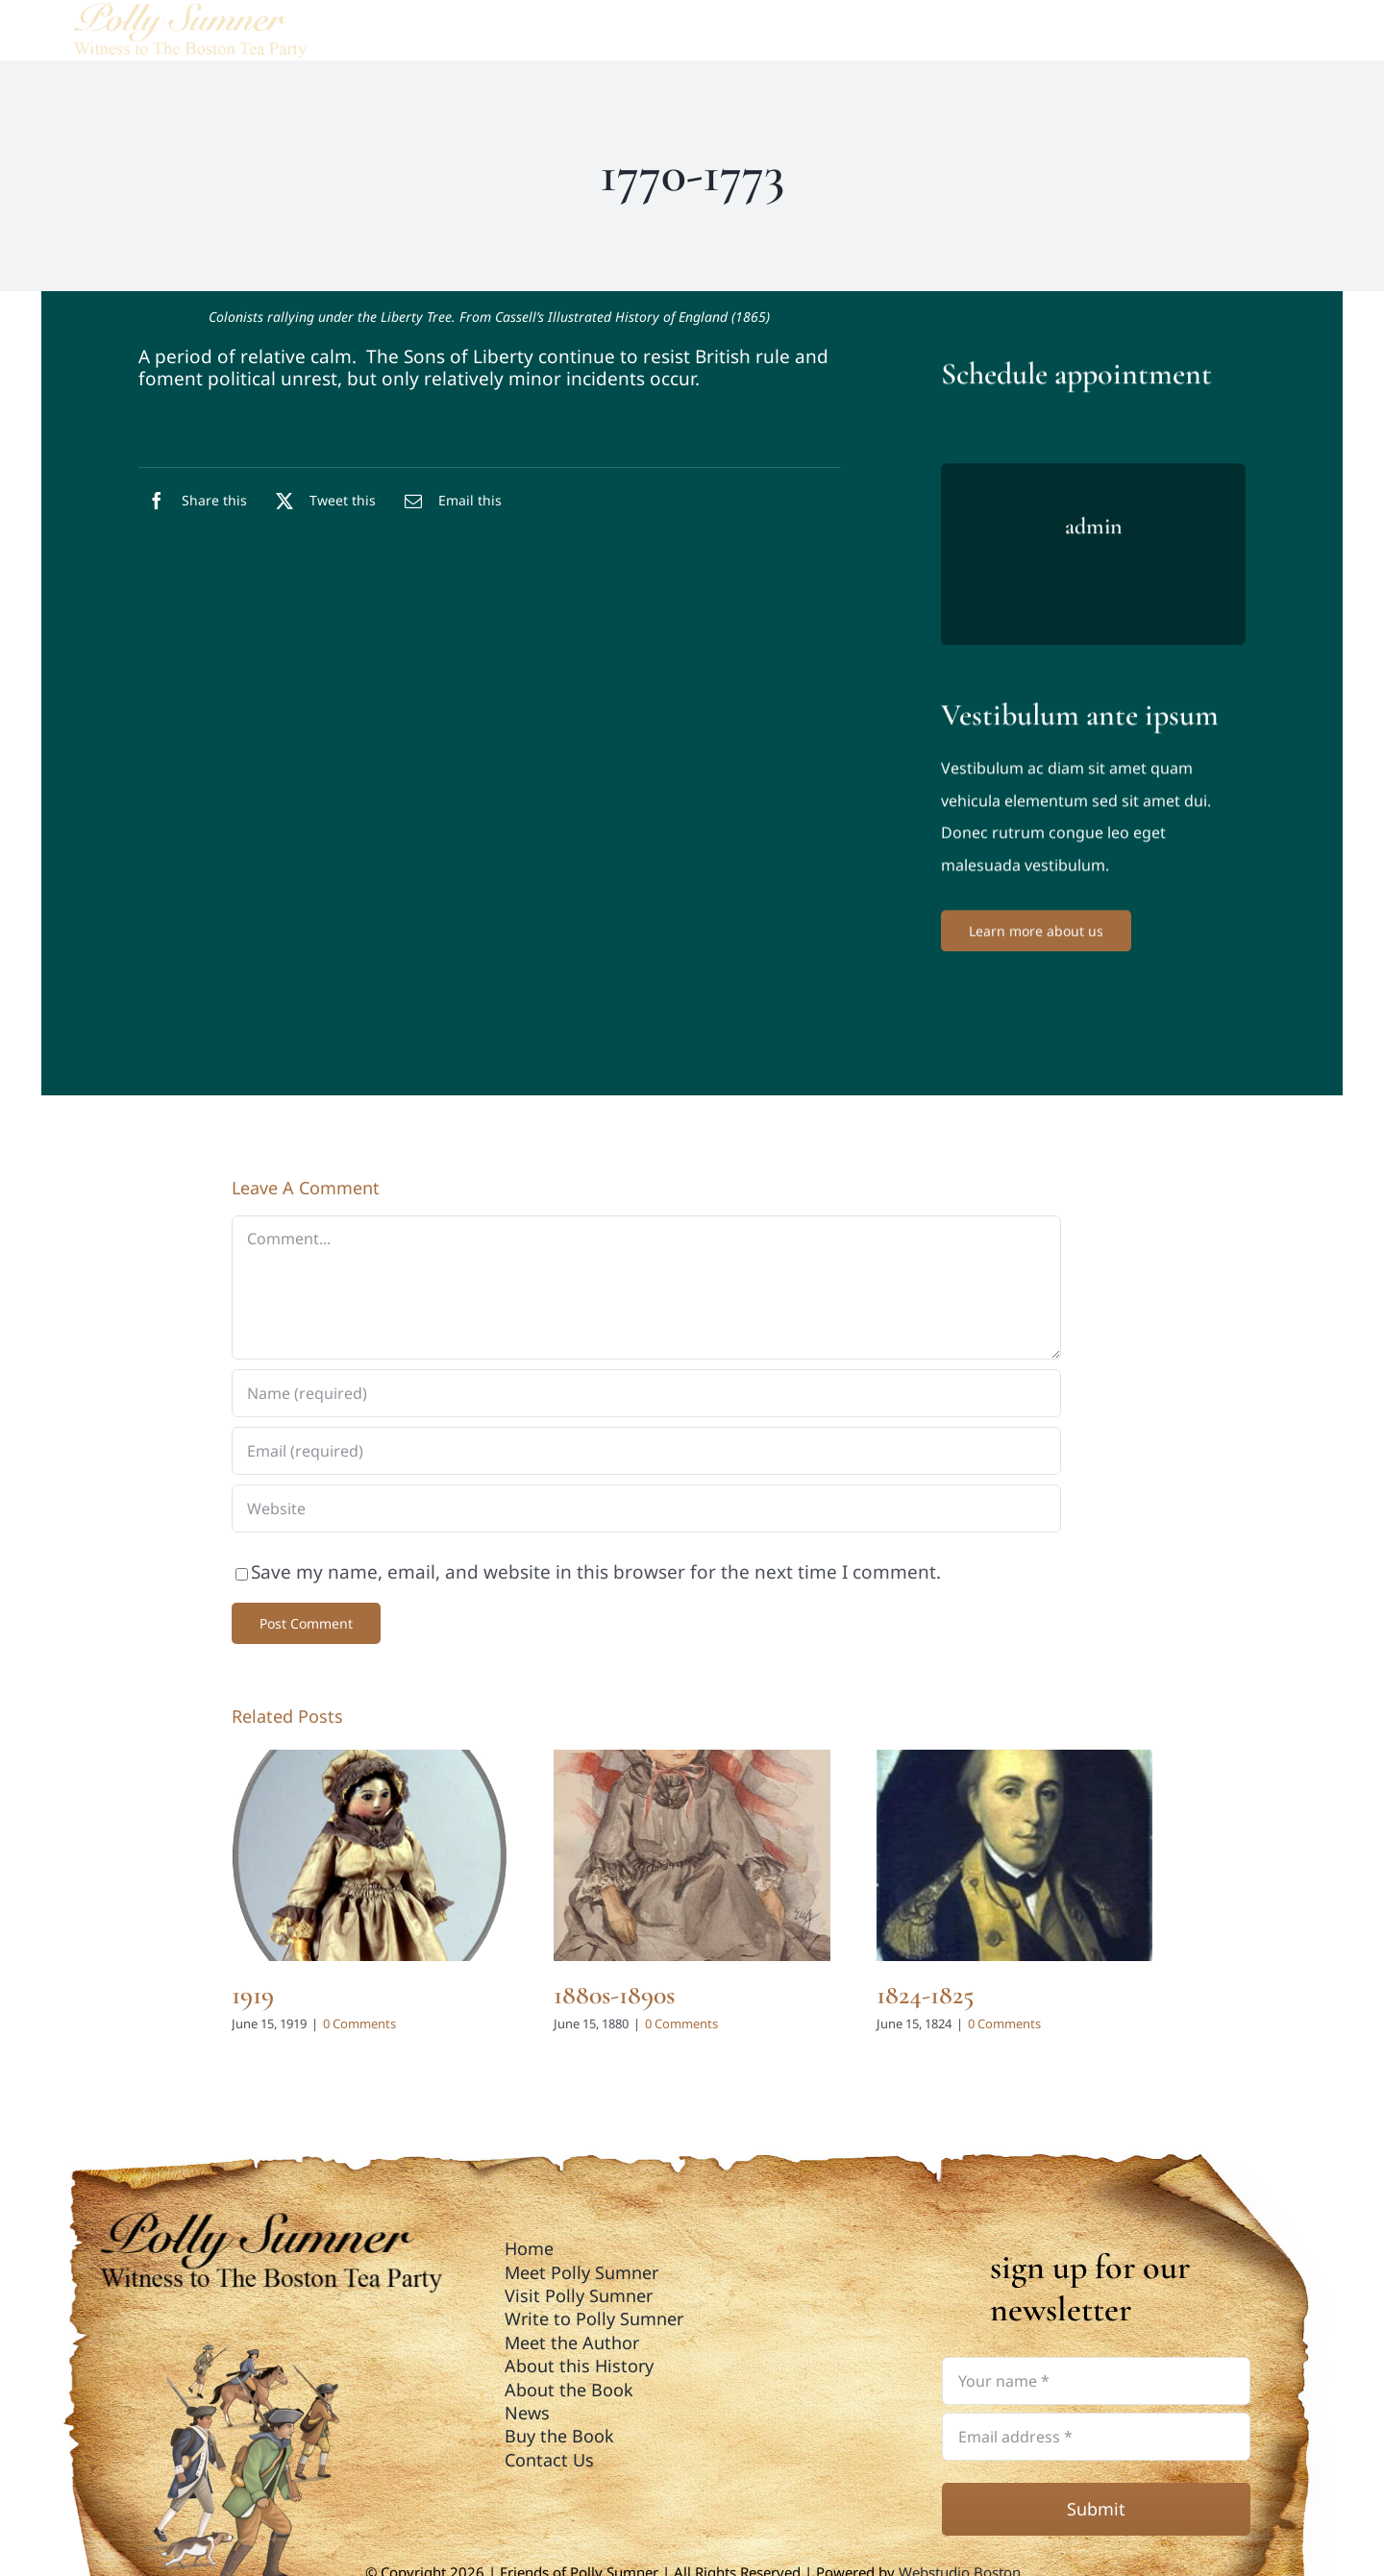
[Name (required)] (646, 1393)
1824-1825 (925, 1994)
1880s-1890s (614, 1994)
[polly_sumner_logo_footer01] (266, 2216)
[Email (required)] (646, 1451)
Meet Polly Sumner (581, 2272)
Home (529, 2248)
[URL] (646, 1508)
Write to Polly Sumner (594, 2318)
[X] (321, 500)
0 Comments (359, 2023)
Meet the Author (572, 2342)
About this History (579, 2365)
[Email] (448, 500)
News (527, 2412)
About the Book (569, 2389)
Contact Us (549, 2459)
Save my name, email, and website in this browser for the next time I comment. (596, 1571)
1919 (253, 1994)
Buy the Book (559, 2435)
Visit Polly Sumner (579, 2295)
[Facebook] (192, 500)
